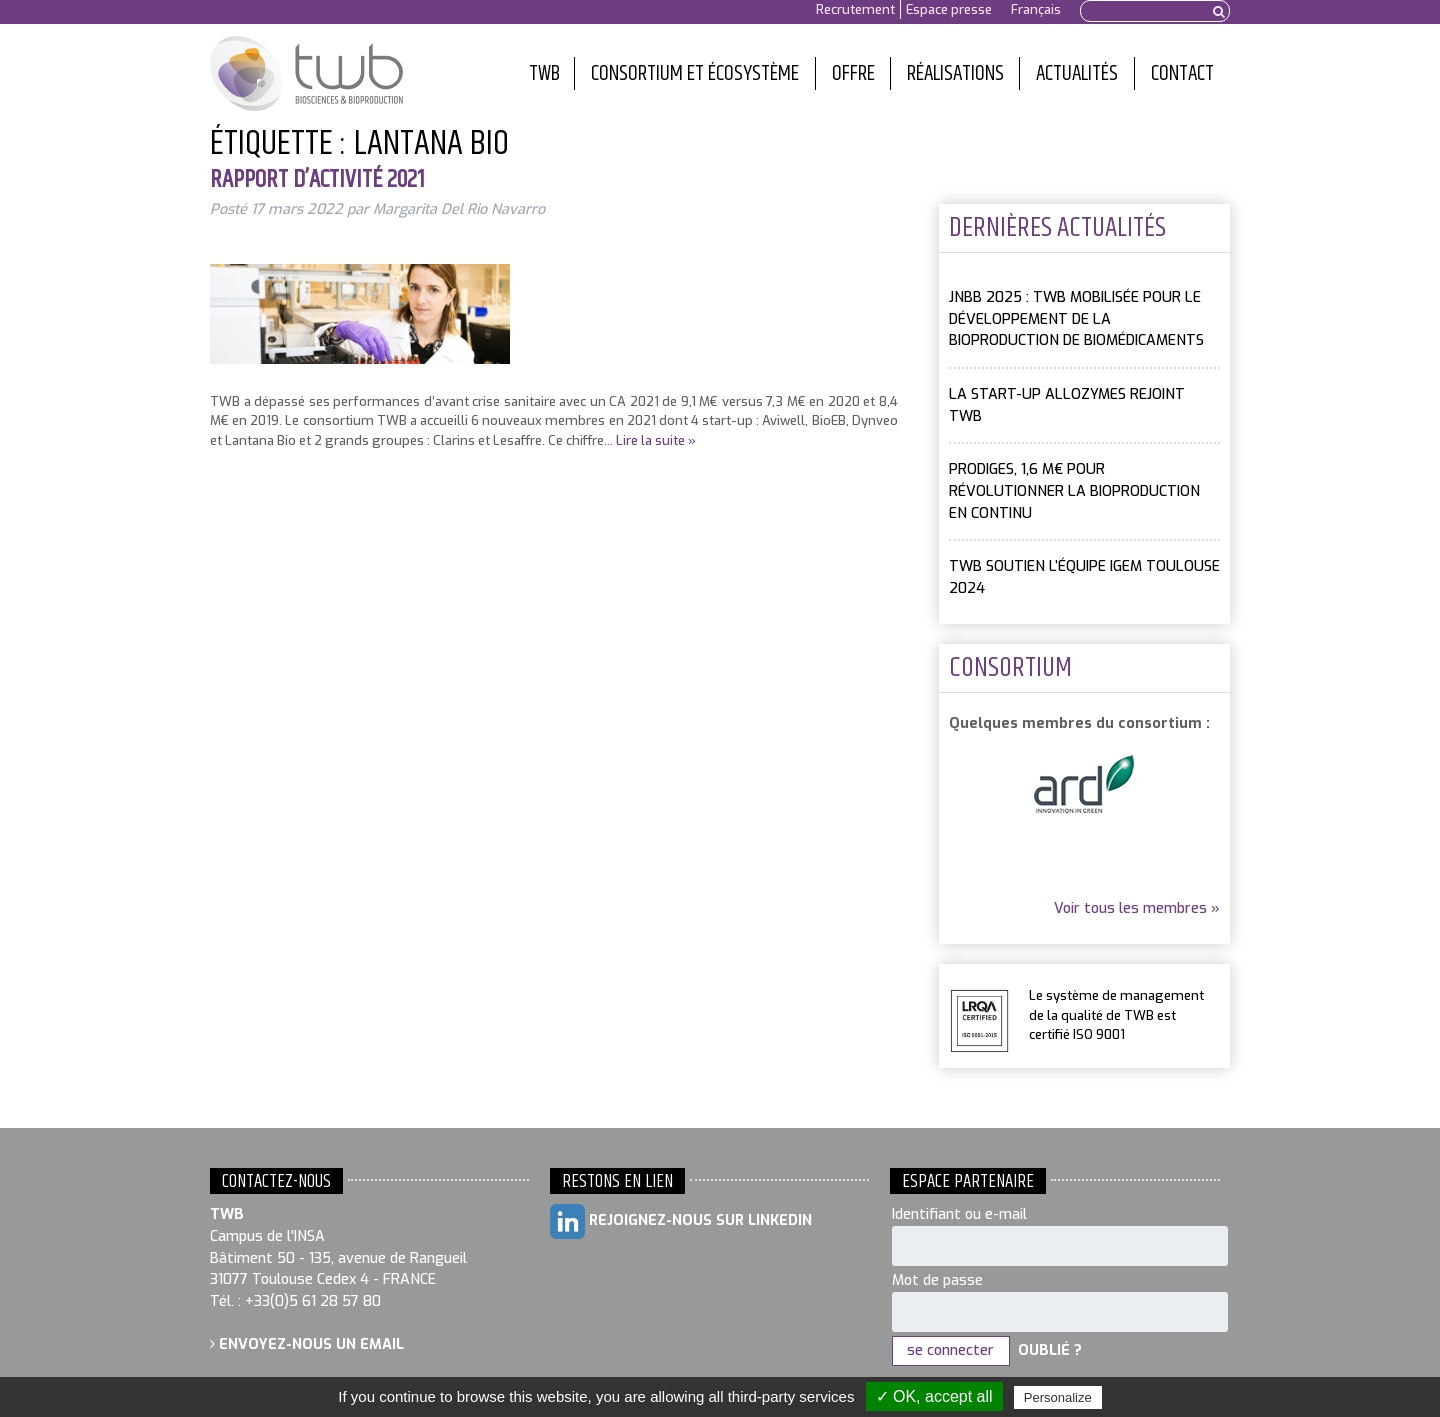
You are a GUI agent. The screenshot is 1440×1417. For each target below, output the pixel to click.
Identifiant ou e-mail (959, 1214)
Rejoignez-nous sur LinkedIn (681, 1221)
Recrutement (855, 9)
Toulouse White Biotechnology (306, 74)
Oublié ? (1050, 1350)
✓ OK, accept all (934, 1396)
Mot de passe (937, 1280)
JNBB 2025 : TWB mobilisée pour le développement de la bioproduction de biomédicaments (1076, 319)
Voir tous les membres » (1137, 908)
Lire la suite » (656, 440)
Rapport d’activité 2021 (317, 180)
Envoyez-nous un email (307, 1344)
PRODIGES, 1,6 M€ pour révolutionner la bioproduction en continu (1074, 491)
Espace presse (949, 9)
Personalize (1058, 1397)
